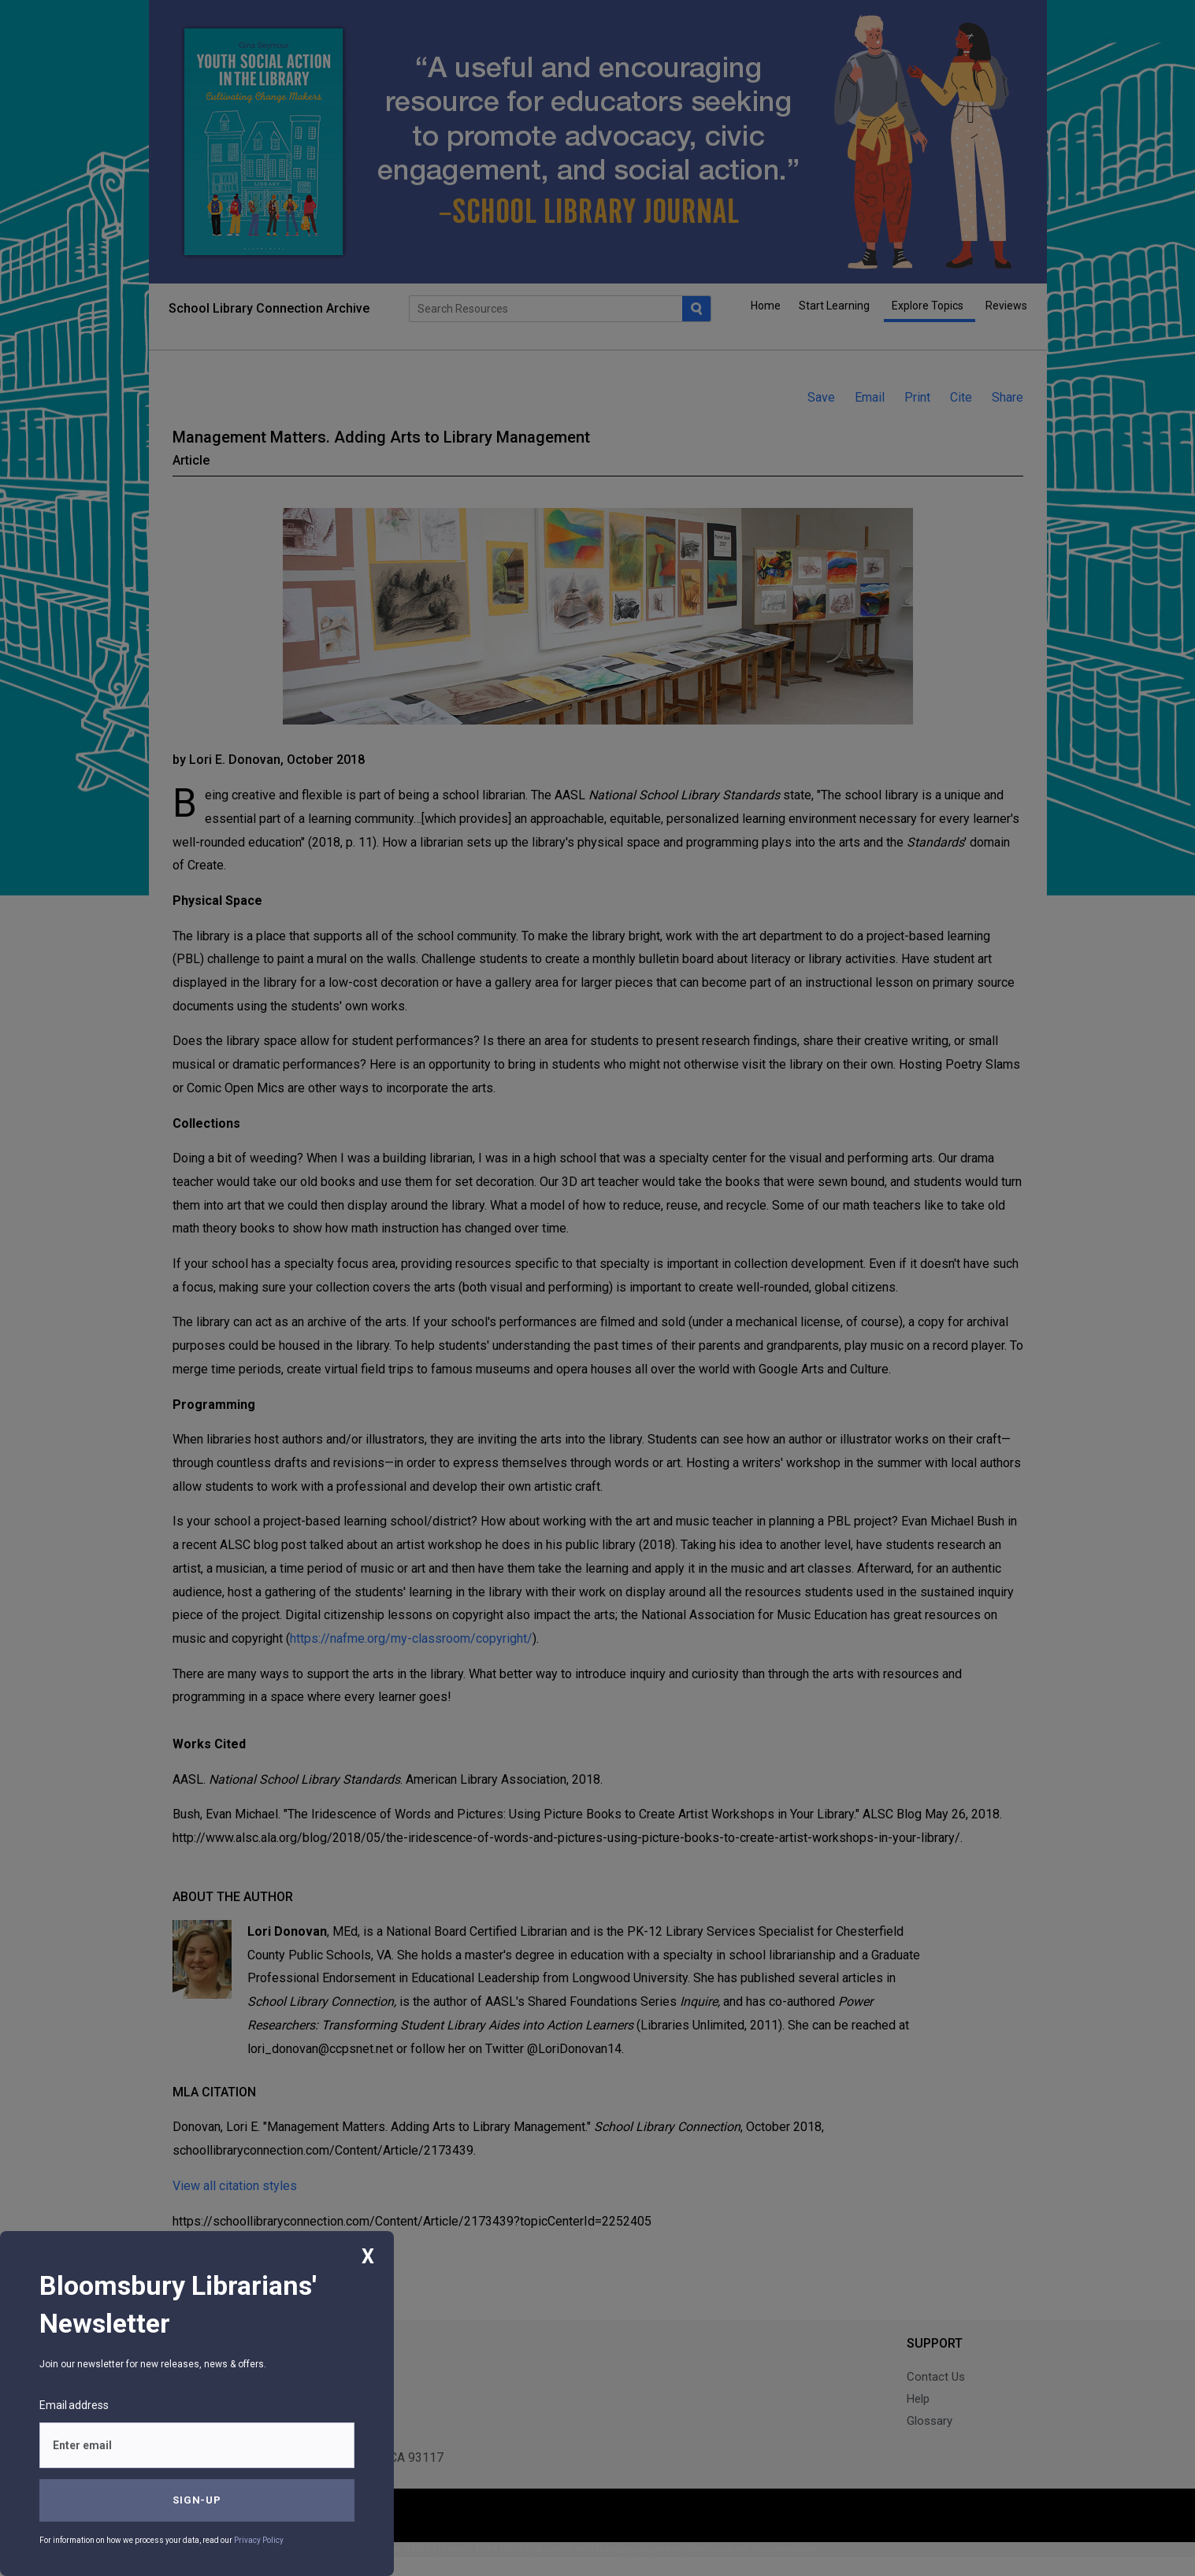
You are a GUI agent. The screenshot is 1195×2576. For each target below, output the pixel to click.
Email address (74, 2405)
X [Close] (368, 2257)
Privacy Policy (259, 2540)
